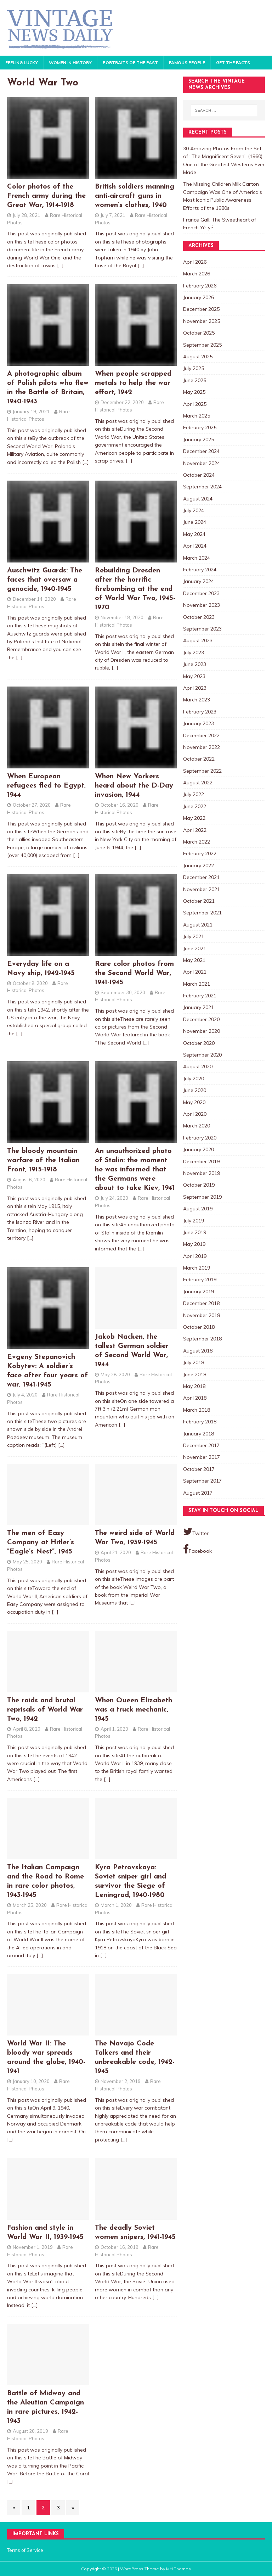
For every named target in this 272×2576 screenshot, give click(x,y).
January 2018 (198, 1433)
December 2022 (201, 735)
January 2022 (198, 865)
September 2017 (202, 1481)
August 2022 (197, 782)
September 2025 (202, 345)
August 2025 (197, 356)
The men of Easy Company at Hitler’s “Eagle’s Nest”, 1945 (40, 1542)
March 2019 (196, 1268)
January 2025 (198, 439)
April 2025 (194, 404)
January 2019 (198, 1291)
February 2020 (199, 1138)
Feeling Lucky (21, 62)
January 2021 (198, 1007)
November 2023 (201, 605)
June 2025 (194, 380)
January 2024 (198, 581)
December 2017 (201, 1445)
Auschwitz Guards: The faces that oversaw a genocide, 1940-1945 (44, 580)
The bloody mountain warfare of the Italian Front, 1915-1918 (43, 1160)
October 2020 (199, 1043)
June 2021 (194, 948)
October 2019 (199, 1185)
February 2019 (199, 1279)
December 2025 (201, 309)
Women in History (70, 62)
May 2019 (194, 1244)
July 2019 (193, 1220)
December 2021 (201, 877)
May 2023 (194, 676)
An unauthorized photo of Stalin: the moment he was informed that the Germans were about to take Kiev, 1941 (135, 1170)
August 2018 (197, 1351)
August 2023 (197, 640)
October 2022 (199, 759)
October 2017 (199, 1469)
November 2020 (201, 1031)
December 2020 (201, 1019)
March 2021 (196, 984)
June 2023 (194, 664)
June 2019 (194, 1232)
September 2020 (202, 1055)
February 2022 (199, 853)
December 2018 (201, 1303)
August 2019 (197, 1208)
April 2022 (194, 830)
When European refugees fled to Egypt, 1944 (46, 786)
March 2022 (196, 842)
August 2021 (197, 925)
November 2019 (201, 1173)
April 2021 (194, 972)
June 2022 (194, 806)
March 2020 (196, 1125)
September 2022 (202, 771)
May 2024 (194, 534)
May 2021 (194, 960)
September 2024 (202, 486)
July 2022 (193, 794)
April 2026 (194, 262)
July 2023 (193, 652)
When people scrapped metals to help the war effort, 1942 (133, 383)
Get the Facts (233, 62)
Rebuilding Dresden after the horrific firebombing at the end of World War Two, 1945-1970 (135, 589)
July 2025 (193, 368)
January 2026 (198, 297)
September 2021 (202, 912)
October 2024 (199, 475)
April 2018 (194, 1398)
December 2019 (201, 1161)
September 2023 (202, 629)
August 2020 (197, 1066)
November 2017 (201, 1457)
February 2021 (199, 995)
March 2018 (196, 1410)
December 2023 (201, 593)
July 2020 (193, 1078)
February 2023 (199, 712)
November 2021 (201, 889)
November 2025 (201, 321)
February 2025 (199, 427)
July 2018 (193, 1362)
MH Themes (178, 2568)
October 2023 (199, 617)
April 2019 (194, 1256)
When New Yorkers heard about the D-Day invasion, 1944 (134, 786)
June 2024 (194, 522)
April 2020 (194, 1114)
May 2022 (194, 818)
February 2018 (199, 1421)
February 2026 (199, 285)
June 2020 (194, 1090)
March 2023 (196, 699)
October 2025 (199, 333)
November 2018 (201, 1315)
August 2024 (197, 498)
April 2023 (194, 688)
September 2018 (202, 1338)
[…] (60, 265)
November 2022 (201, 747)
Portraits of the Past (130, 62)
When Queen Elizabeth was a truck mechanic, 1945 (133, 1710)
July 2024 (193, 510)
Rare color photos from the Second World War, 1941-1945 (134, 973)
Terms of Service (25, 2550)
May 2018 (194, 1386)
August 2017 (197, 1493)
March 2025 (196, 416)
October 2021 (199, 901)
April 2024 (194, 546)
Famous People (187, 62)
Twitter (196, 1531)
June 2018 (194, 1374)
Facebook (197, 1549)
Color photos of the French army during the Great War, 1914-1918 (46, 196)
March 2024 (196, 558)
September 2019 (202, 1197)
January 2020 (198, 1149)
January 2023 (198, 723)
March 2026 (196, 273)
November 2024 (201, 463)
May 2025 (194, 392)
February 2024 (199, 569)
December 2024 (201, 451)
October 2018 (199, 1327)
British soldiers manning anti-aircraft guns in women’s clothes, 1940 (134, 196)
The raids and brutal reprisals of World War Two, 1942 (45, 1710)
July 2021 (193, 936)
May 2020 (194, 1102)
